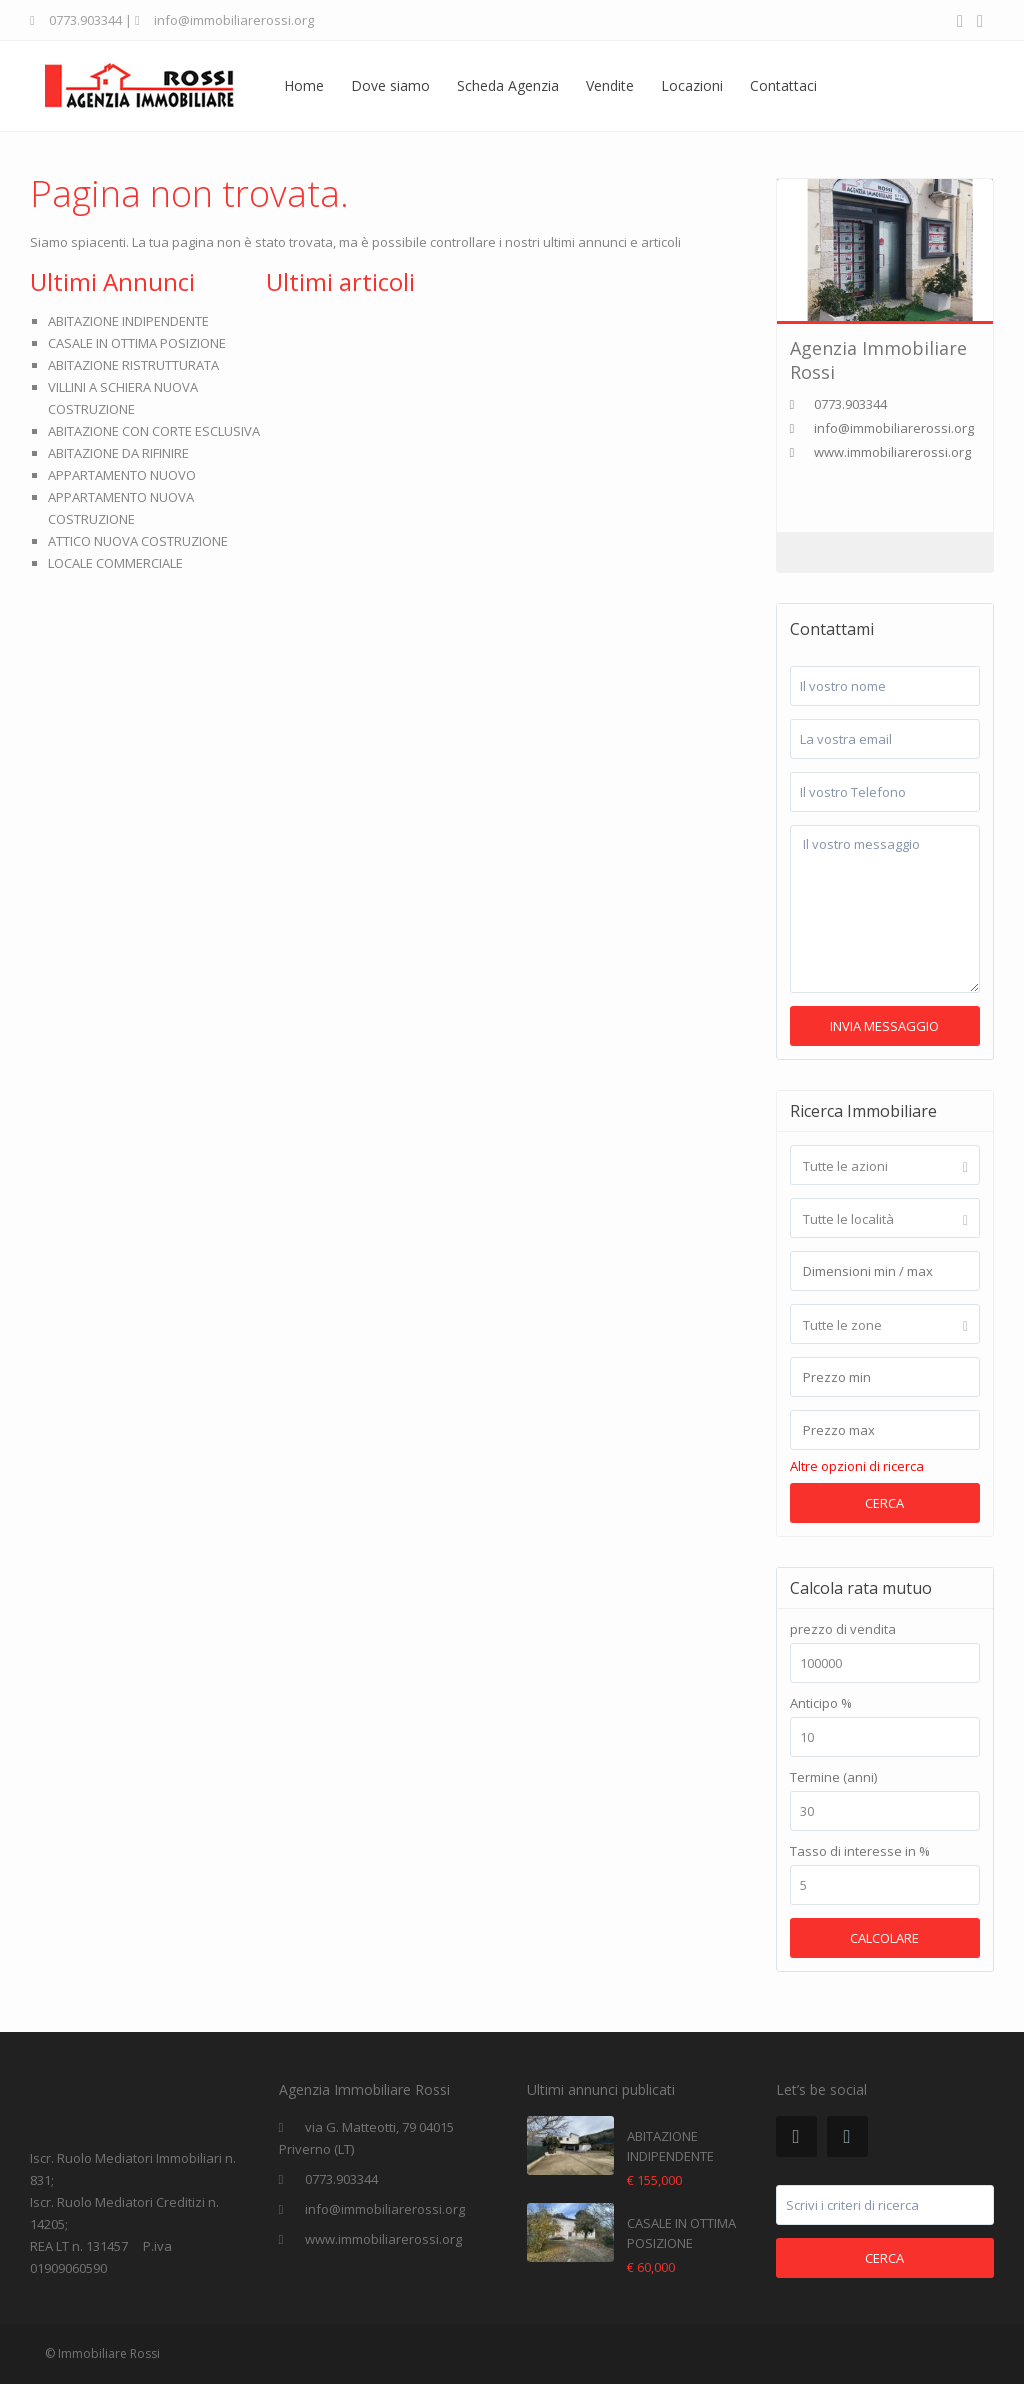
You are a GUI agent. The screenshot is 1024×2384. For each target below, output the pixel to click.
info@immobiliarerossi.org (385, 2209)
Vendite (610, 85)
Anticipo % (821, 1703)
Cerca (884, 1503)
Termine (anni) (833, 1777)
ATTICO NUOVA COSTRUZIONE (138, 541)
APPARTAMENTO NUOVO (122, 475)
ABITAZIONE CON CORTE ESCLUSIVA (154, 431)
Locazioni (692, 85)
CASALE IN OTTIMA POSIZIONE (137, 343)
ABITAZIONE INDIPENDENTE (128, 321)
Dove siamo (390, 85)
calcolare (884, 1938)
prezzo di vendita (843, 1629)
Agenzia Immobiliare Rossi (878, 359)
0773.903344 (85, 20)
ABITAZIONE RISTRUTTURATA (133, 365)
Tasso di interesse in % (860, 1851)
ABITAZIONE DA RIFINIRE (118, 453)
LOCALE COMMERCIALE (115, 563)
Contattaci (783, 85)
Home (304, 85)
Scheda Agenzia (508, 85)
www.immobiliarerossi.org (892, 452)
